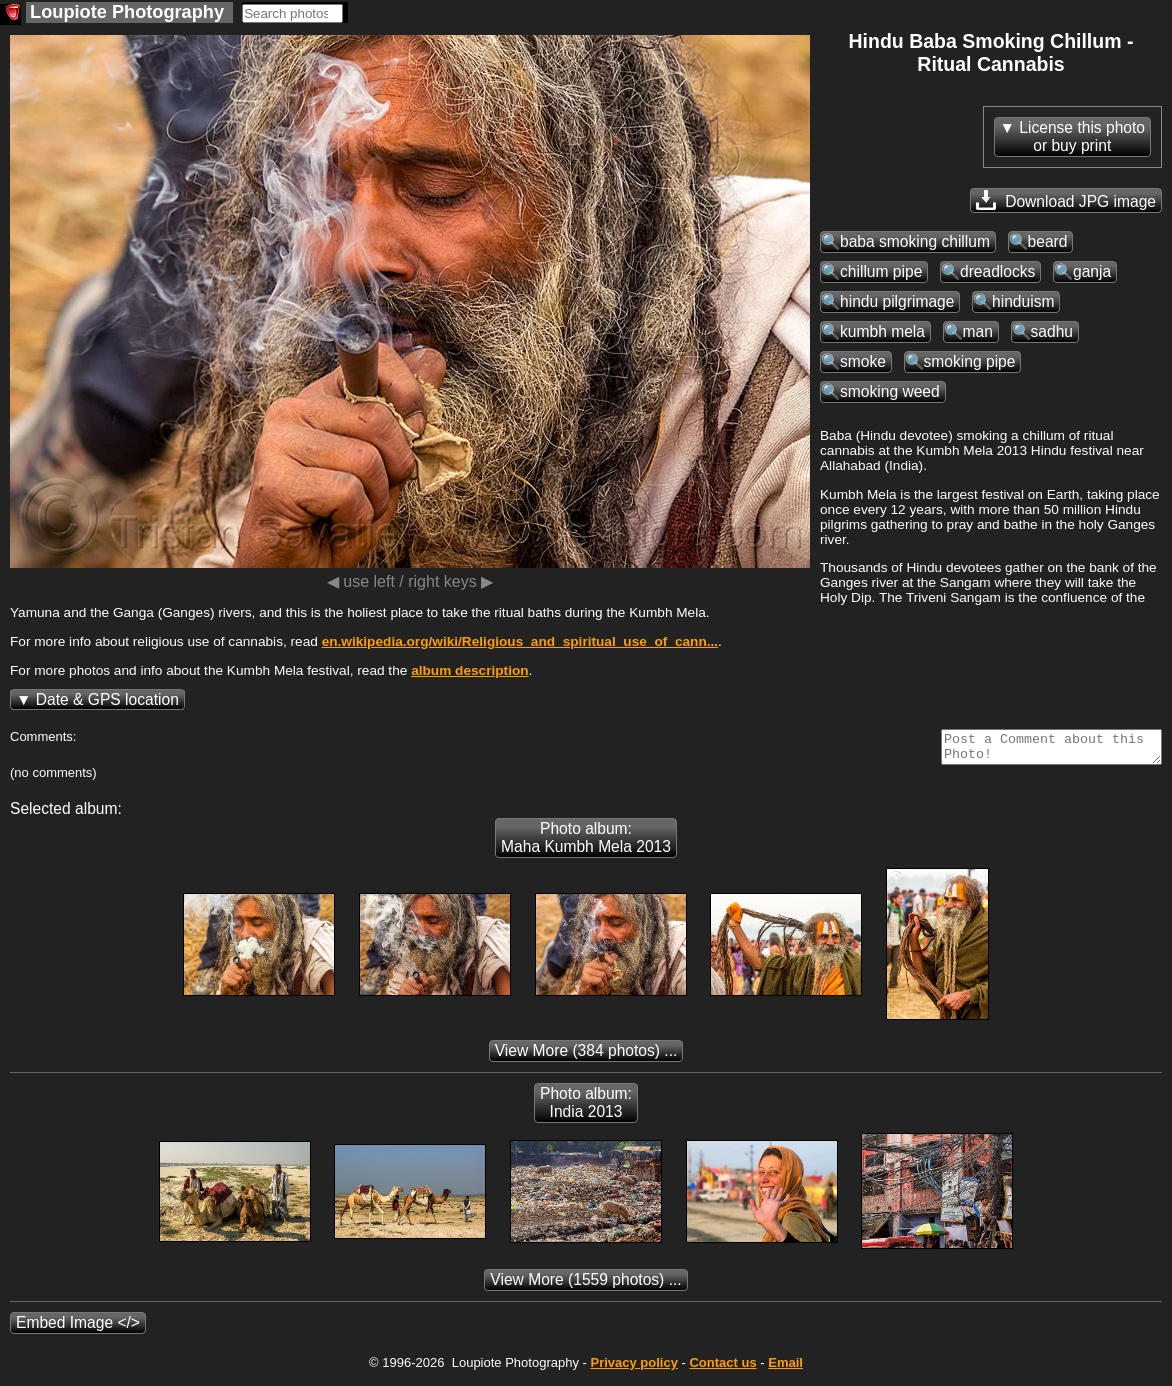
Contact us (722, 1368)
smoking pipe (970, 361)
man (978, 331)
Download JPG (1066, 200)
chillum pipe (881, 271)
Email (785, 1368)
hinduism (1023, 301)
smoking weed (890, 391)
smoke (863, 361)
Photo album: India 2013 (586, 1108)
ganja (1092, 271)
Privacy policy (633, 1368)
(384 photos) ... (586, 1056)
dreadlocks (997, 271)
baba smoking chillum (915, 241)
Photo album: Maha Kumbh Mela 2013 (586, 843)
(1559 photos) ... (585, 1285)
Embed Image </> (78, 1328)
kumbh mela (882, 331)
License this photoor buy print (1082, 136)
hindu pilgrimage (897, 301)
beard (1048, 241)
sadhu (1052, 331)
